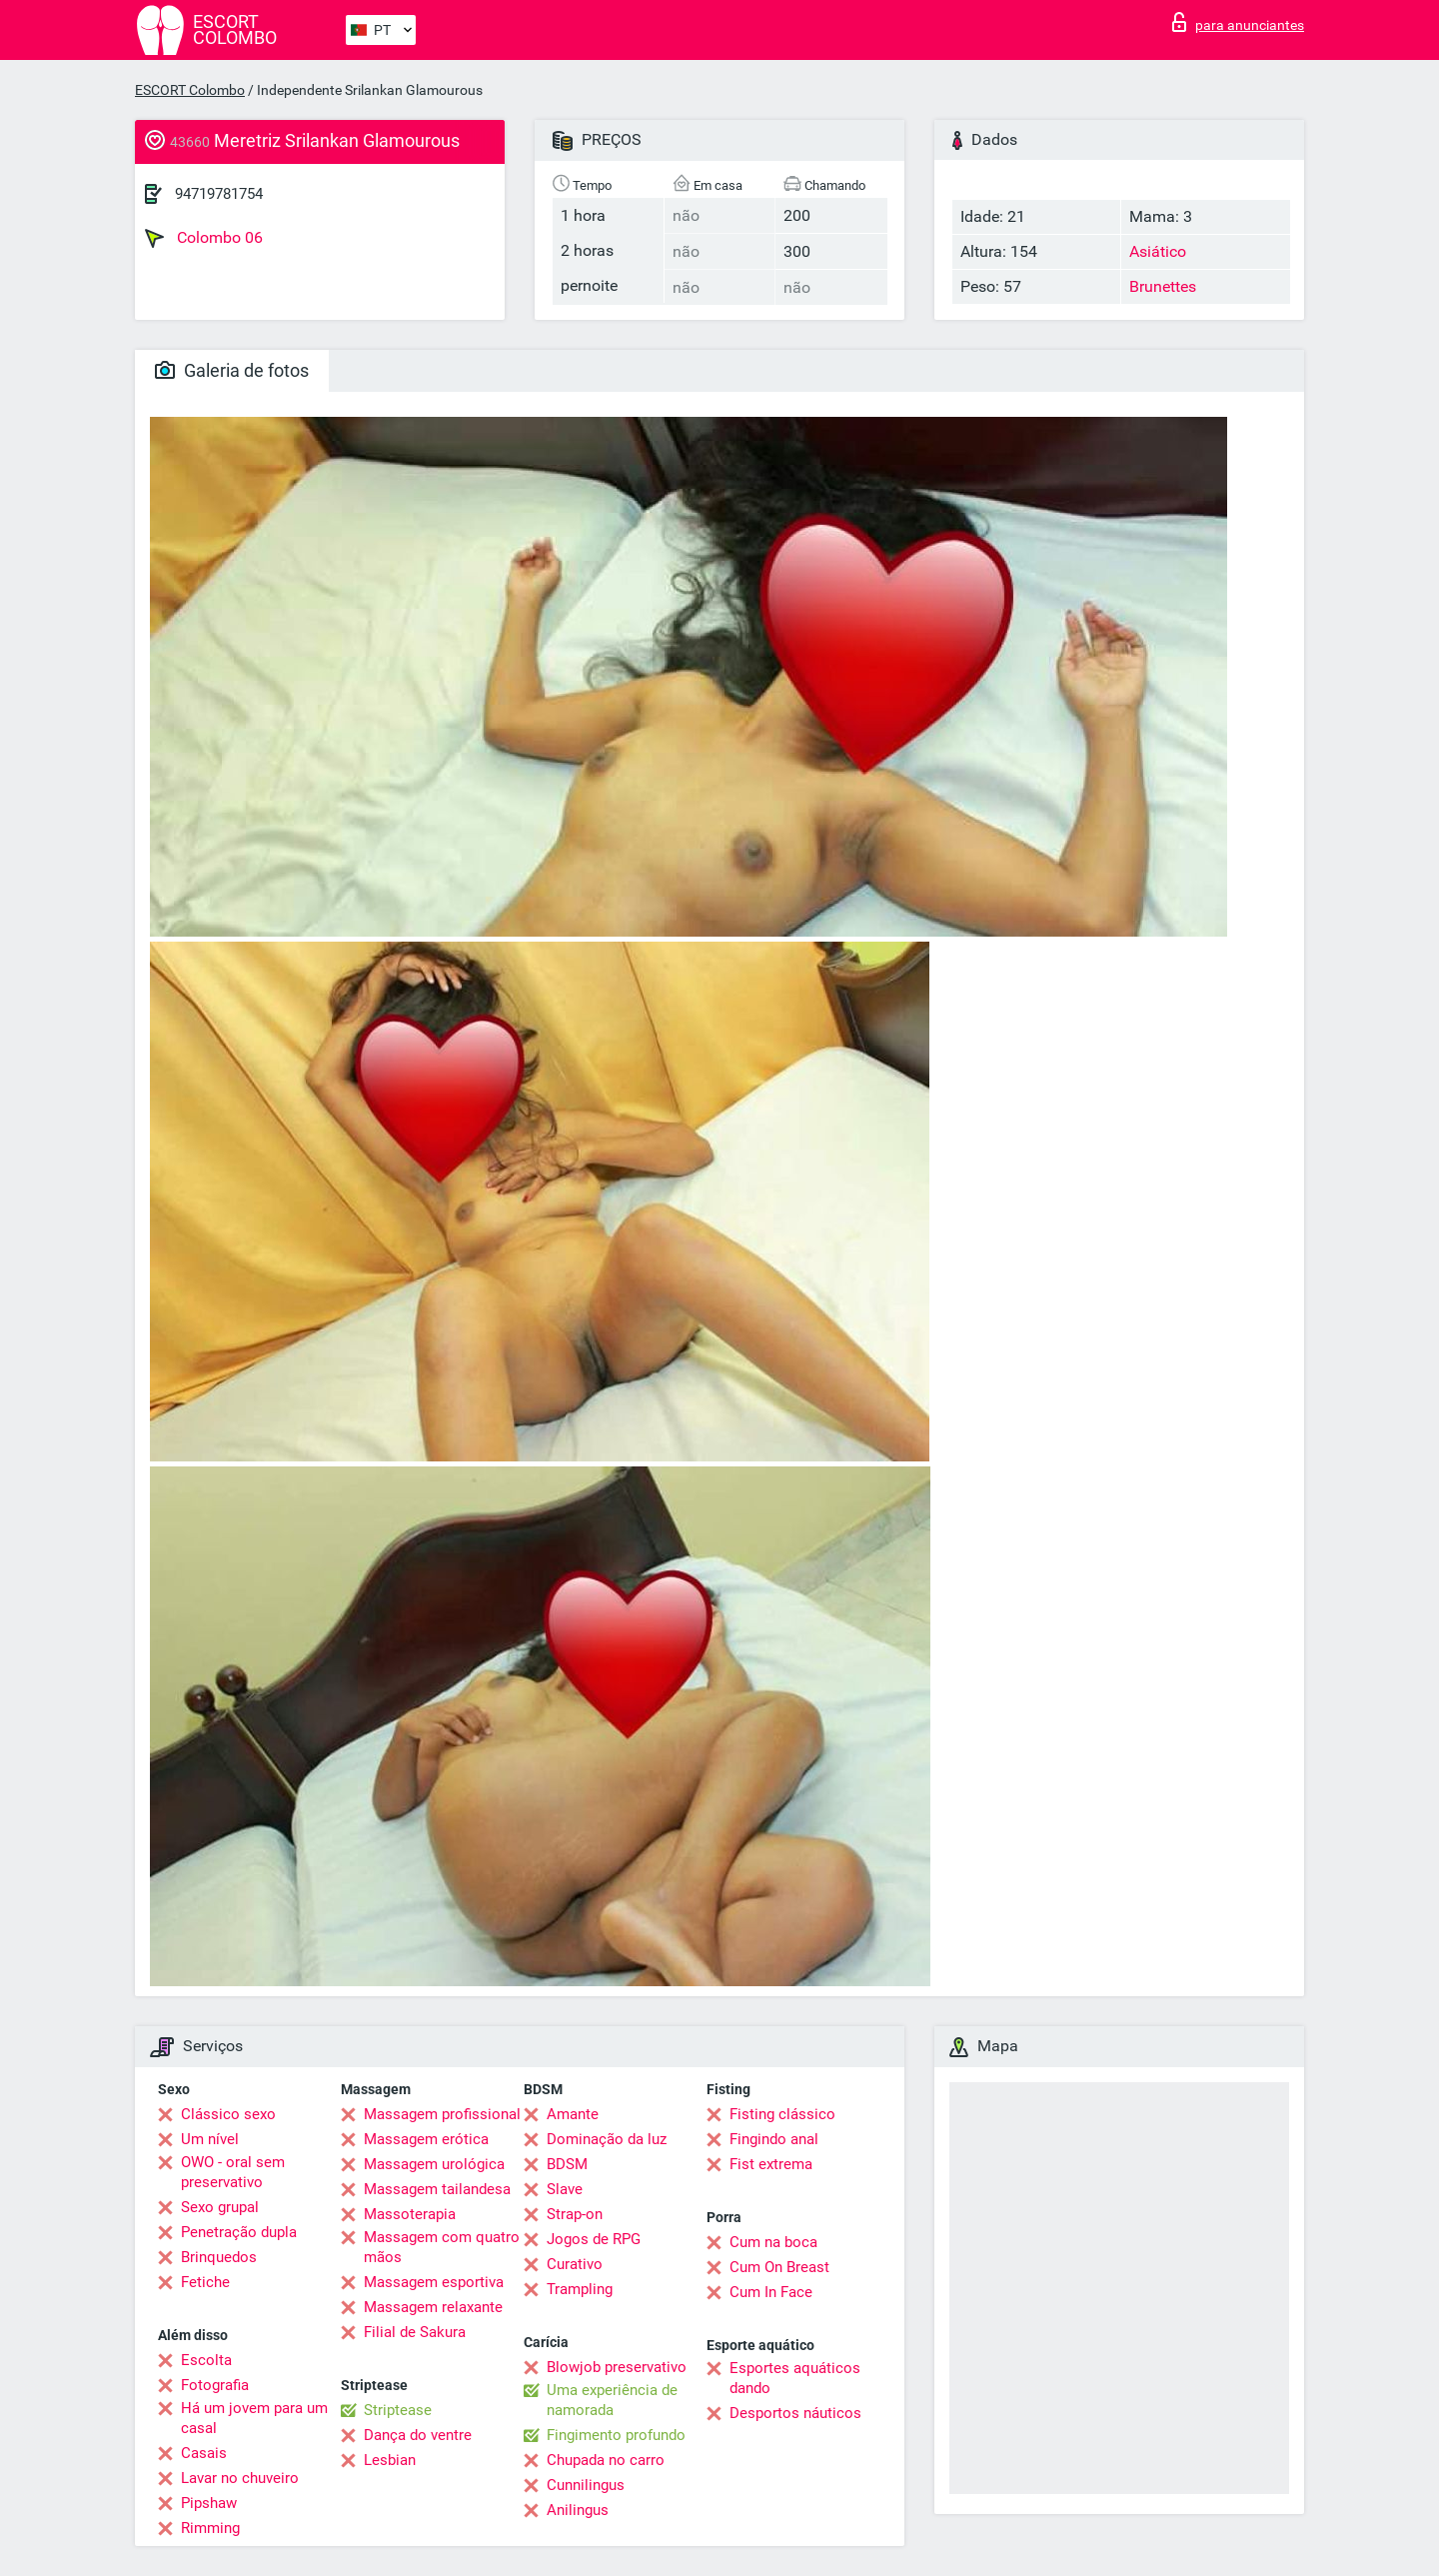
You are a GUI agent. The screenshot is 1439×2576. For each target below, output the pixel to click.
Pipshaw (209, 2503)
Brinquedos (219, 2257)
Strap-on (575, 2214)
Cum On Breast (779, 2267)
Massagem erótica (426, 2139)
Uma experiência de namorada (612, 2400)
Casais (204, 2453)
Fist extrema (770, 2164)
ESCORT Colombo (190, 90)
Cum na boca (773, 2242)
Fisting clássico (782, 2114)
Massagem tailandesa (437, 2189)
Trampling (580, 2289)
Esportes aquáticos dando (794, 2378)
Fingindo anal (773, 2139)
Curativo (575, 2264)
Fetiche (205, 2282)
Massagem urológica (434, 2164)
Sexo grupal (220, 2207)
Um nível (210, 2139)
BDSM (567, 2164)
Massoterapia (410, 2214)
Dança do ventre (418, 2435)
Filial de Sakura (415, 2332)
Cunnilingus (586, 2485)
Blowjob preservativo (617, 2367)
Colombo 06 (204, 238)
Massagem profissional (442, 2114)
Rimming (210, 2528)
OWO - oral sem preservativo (233, 2172)
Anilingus (578, 2510)
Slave (565, 2189)
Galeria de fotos (232, 370)
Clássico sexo (228, 2114)
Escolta (206, 2360)
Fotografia (215, 2385)
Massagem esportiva (434, 2282)
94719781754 (219, 194)
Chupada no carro (606, 2460)
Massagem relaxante (433, 2307)
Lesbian (390, 2460)
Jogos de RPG (594, 2239)
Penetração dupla (239, 2232)
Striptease (398, 2410)
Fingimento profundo (616, 2435)
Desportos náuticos (795, 2413)
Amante (573, 2114)
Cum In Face (770, 2292)
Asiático (1157, 251)
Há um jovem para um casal (254, 2418)
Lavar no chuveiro (240, 2478)
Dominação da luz (607, 2139)
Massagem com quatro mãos (442, 2247)
